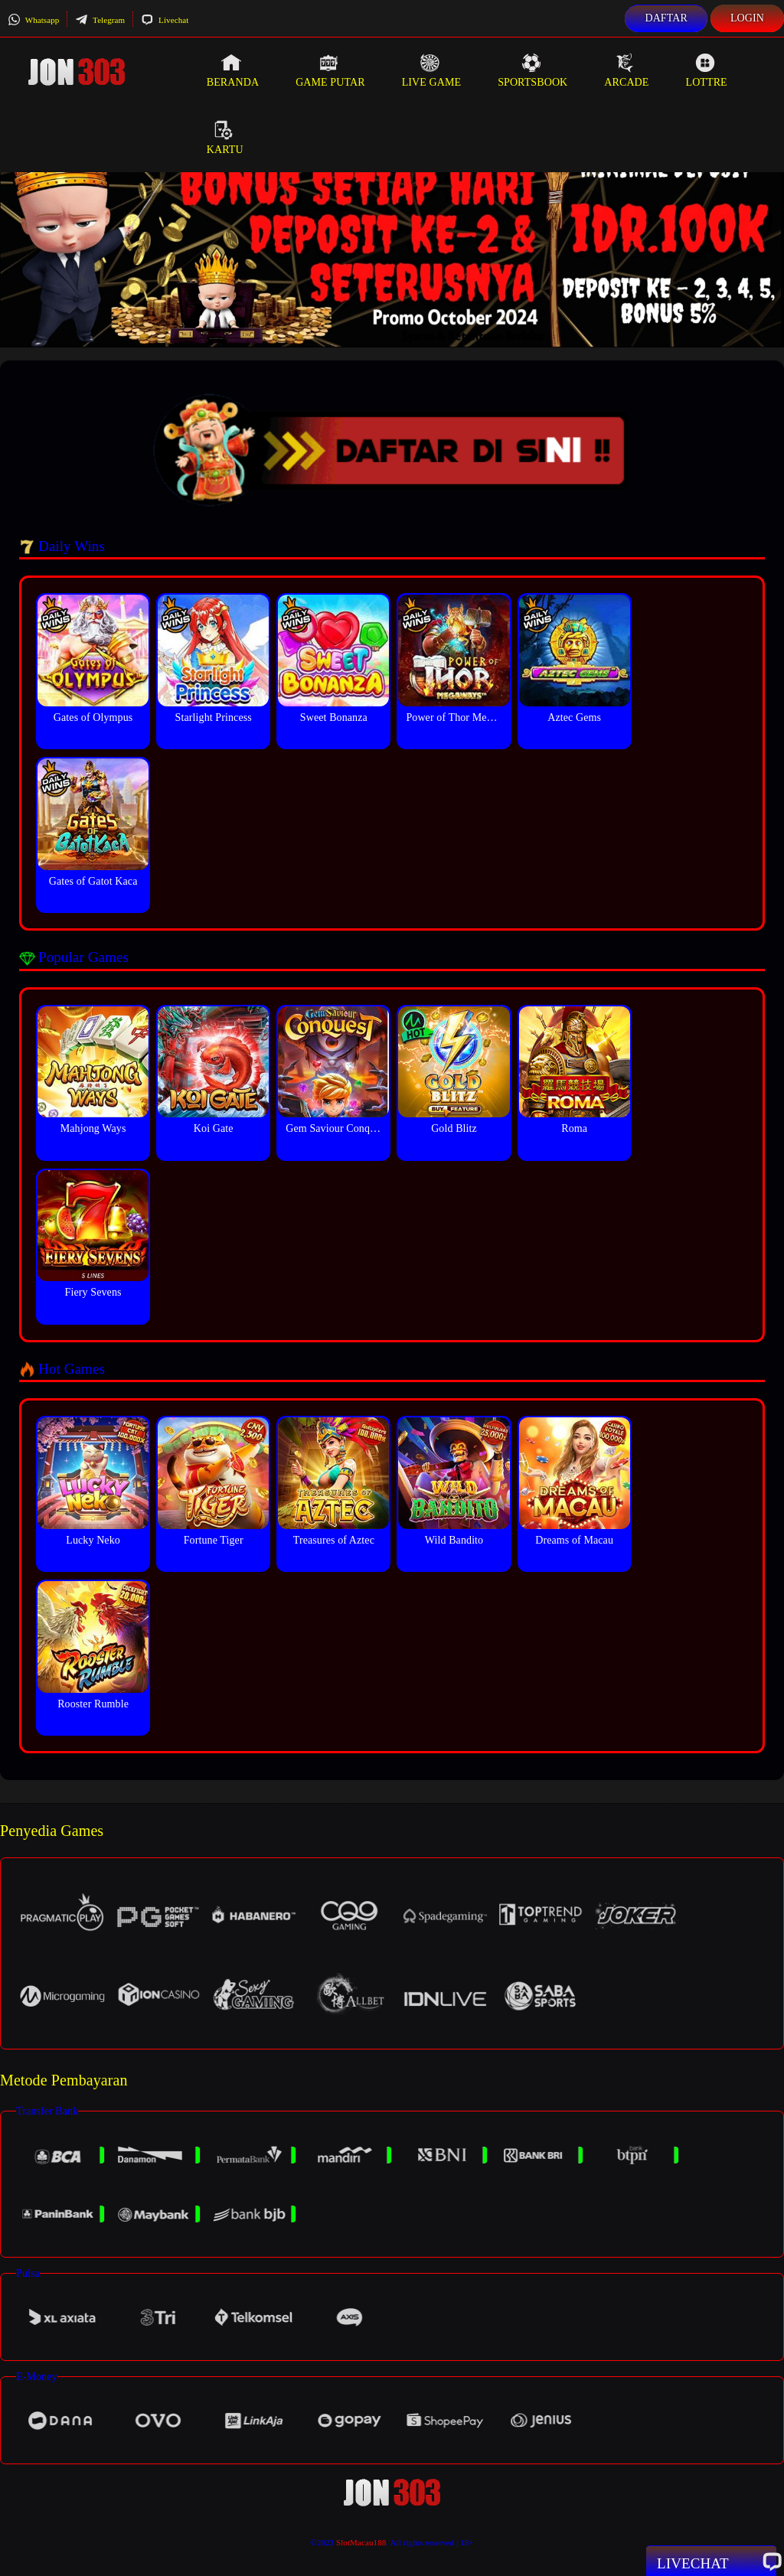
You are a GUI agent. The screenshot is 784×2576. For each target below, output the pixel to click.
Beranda (233, 70)
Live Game (432, 70)
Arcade (626, 70)
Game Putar (330, 70)
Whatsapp (33, 19)
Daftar (666, 18)
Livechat (164, 19)
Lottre (706, 70)
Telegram (100, 19)
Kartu (225, 137)
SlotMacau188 (361, 2542)
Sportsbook (532, 70)
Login (747, 18)
